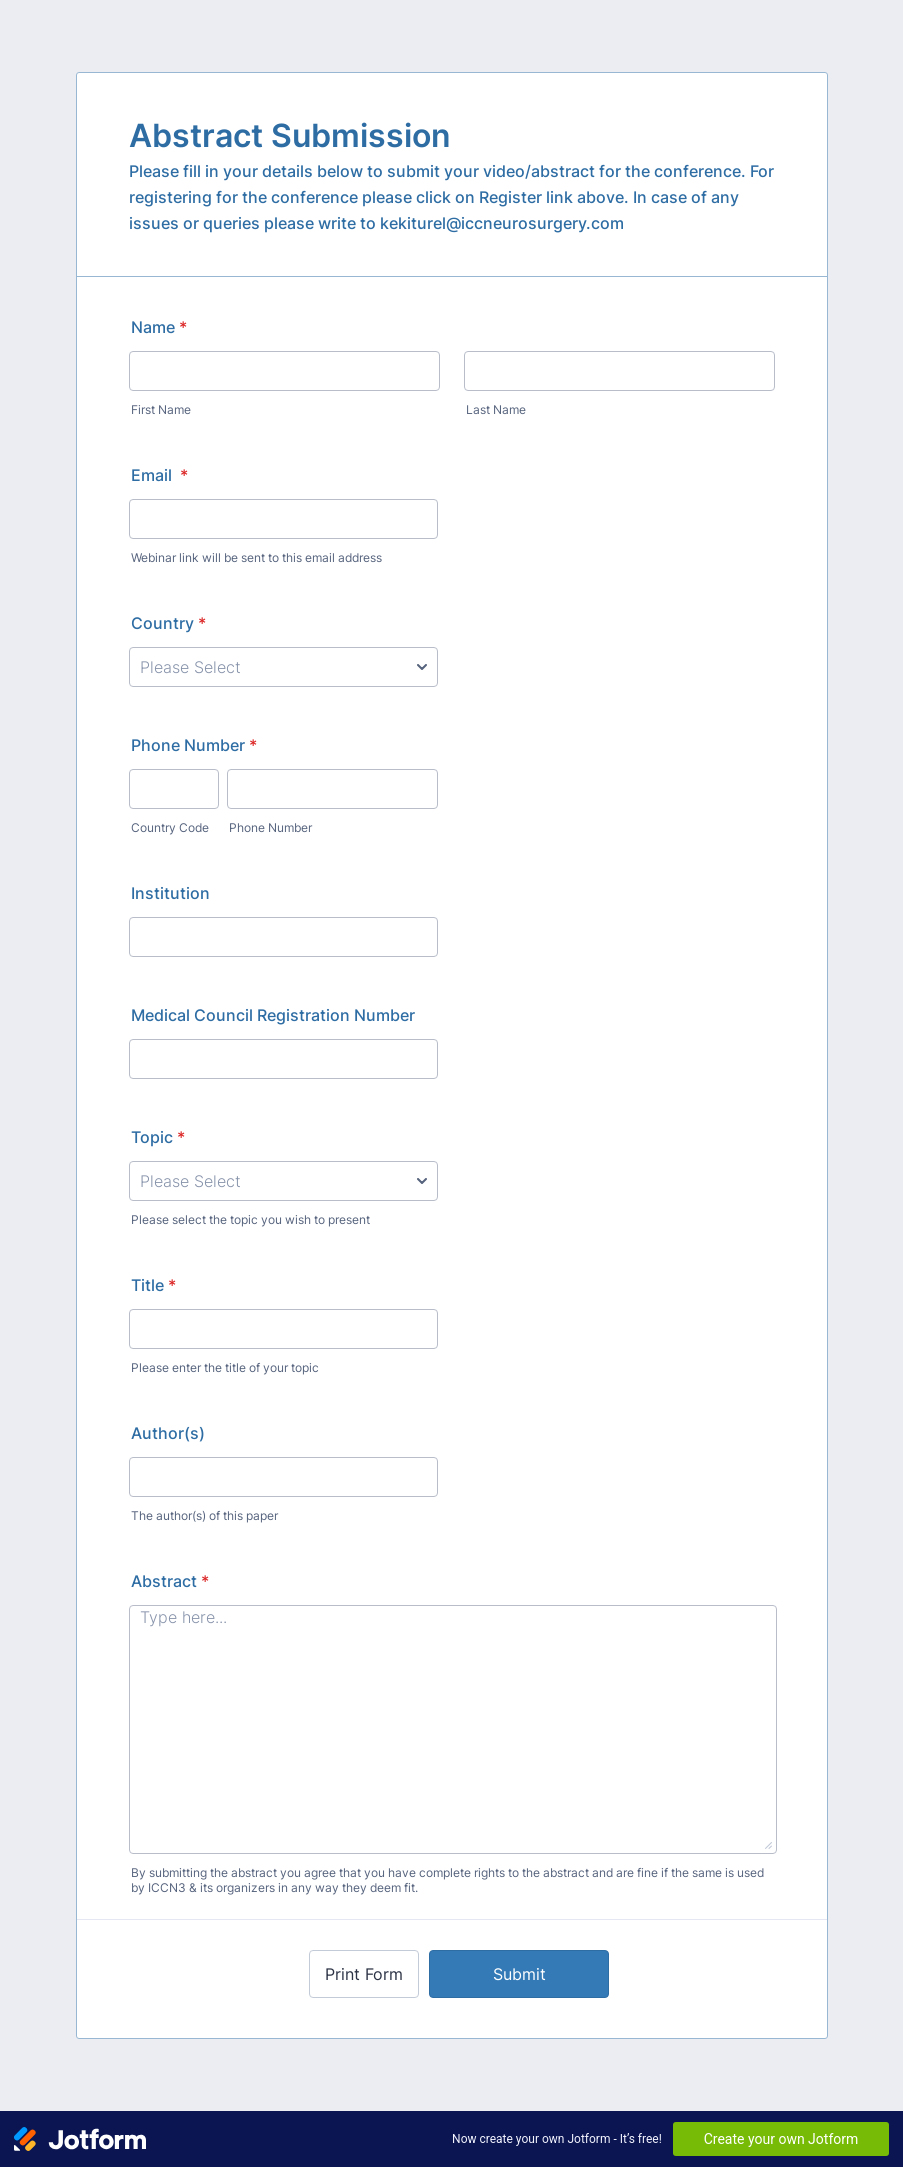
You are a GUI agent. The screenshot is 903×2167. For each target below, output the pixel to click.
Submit (519, 1974)
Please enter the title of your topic (225, 1367)
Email (159, 475)
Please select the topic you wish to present (250, 1219)
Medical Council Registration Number (273, 1015)
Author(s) (168, 1433)
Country (168, 623)
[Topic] (283, 1181)
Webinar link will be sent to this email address (256, 557)
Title (153, 1285)
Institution (170, 893)
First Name (161, 409)
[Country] (283, 667)
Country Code (170, 827)
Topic (158, 1137)
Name (159, 327)
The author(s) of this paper (204, 1515)
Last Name (496, 409)
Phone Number (194, 745)
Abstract (170, 1581)
